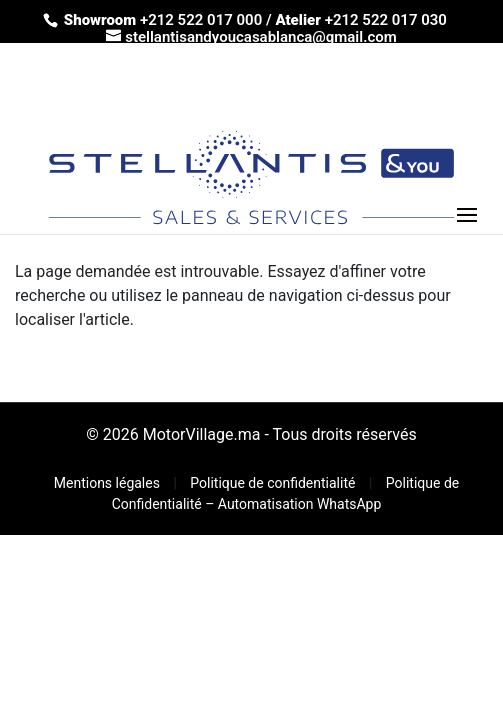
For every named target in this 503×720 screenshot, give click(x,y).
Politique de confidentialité (274, 483)
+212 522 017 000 (201, 20)
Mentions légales (109, 483)
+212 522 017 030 (386, 20)
